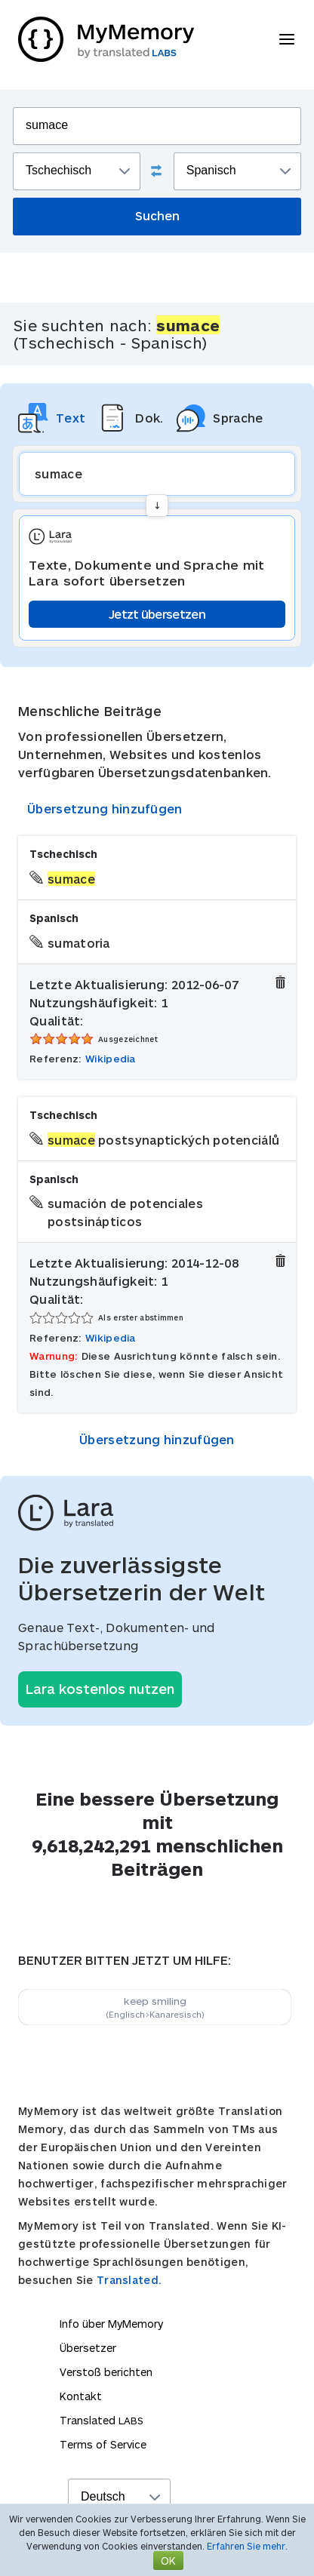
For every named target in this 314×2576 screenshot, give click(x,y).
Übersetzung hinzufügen (105, 808)
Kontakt (81, 2396)
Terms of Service (103, 2444)
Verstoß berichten (106, 2371)
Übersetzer (88, 2347)
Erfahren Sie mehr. (247, 2546)
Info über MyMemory (111, 2323)
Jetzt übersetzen (157, 614)
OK (168, 2560)
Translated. (129, 2279)
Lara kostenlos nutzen (100, 1688)
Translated (101, 2420)
